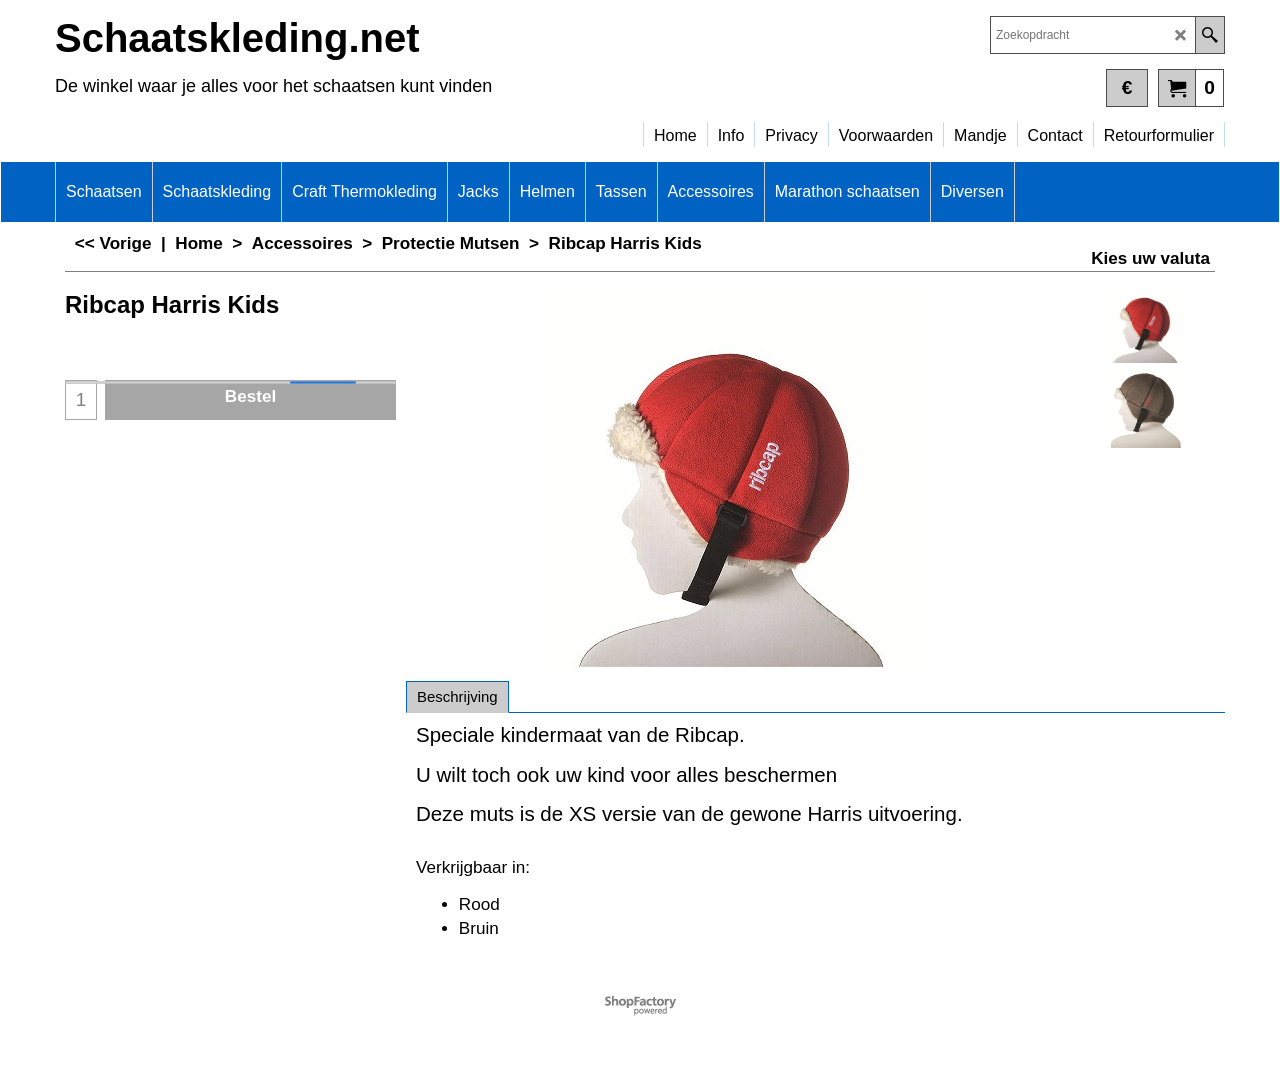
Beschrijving (457, 696)
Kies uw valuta (1150, 258)
